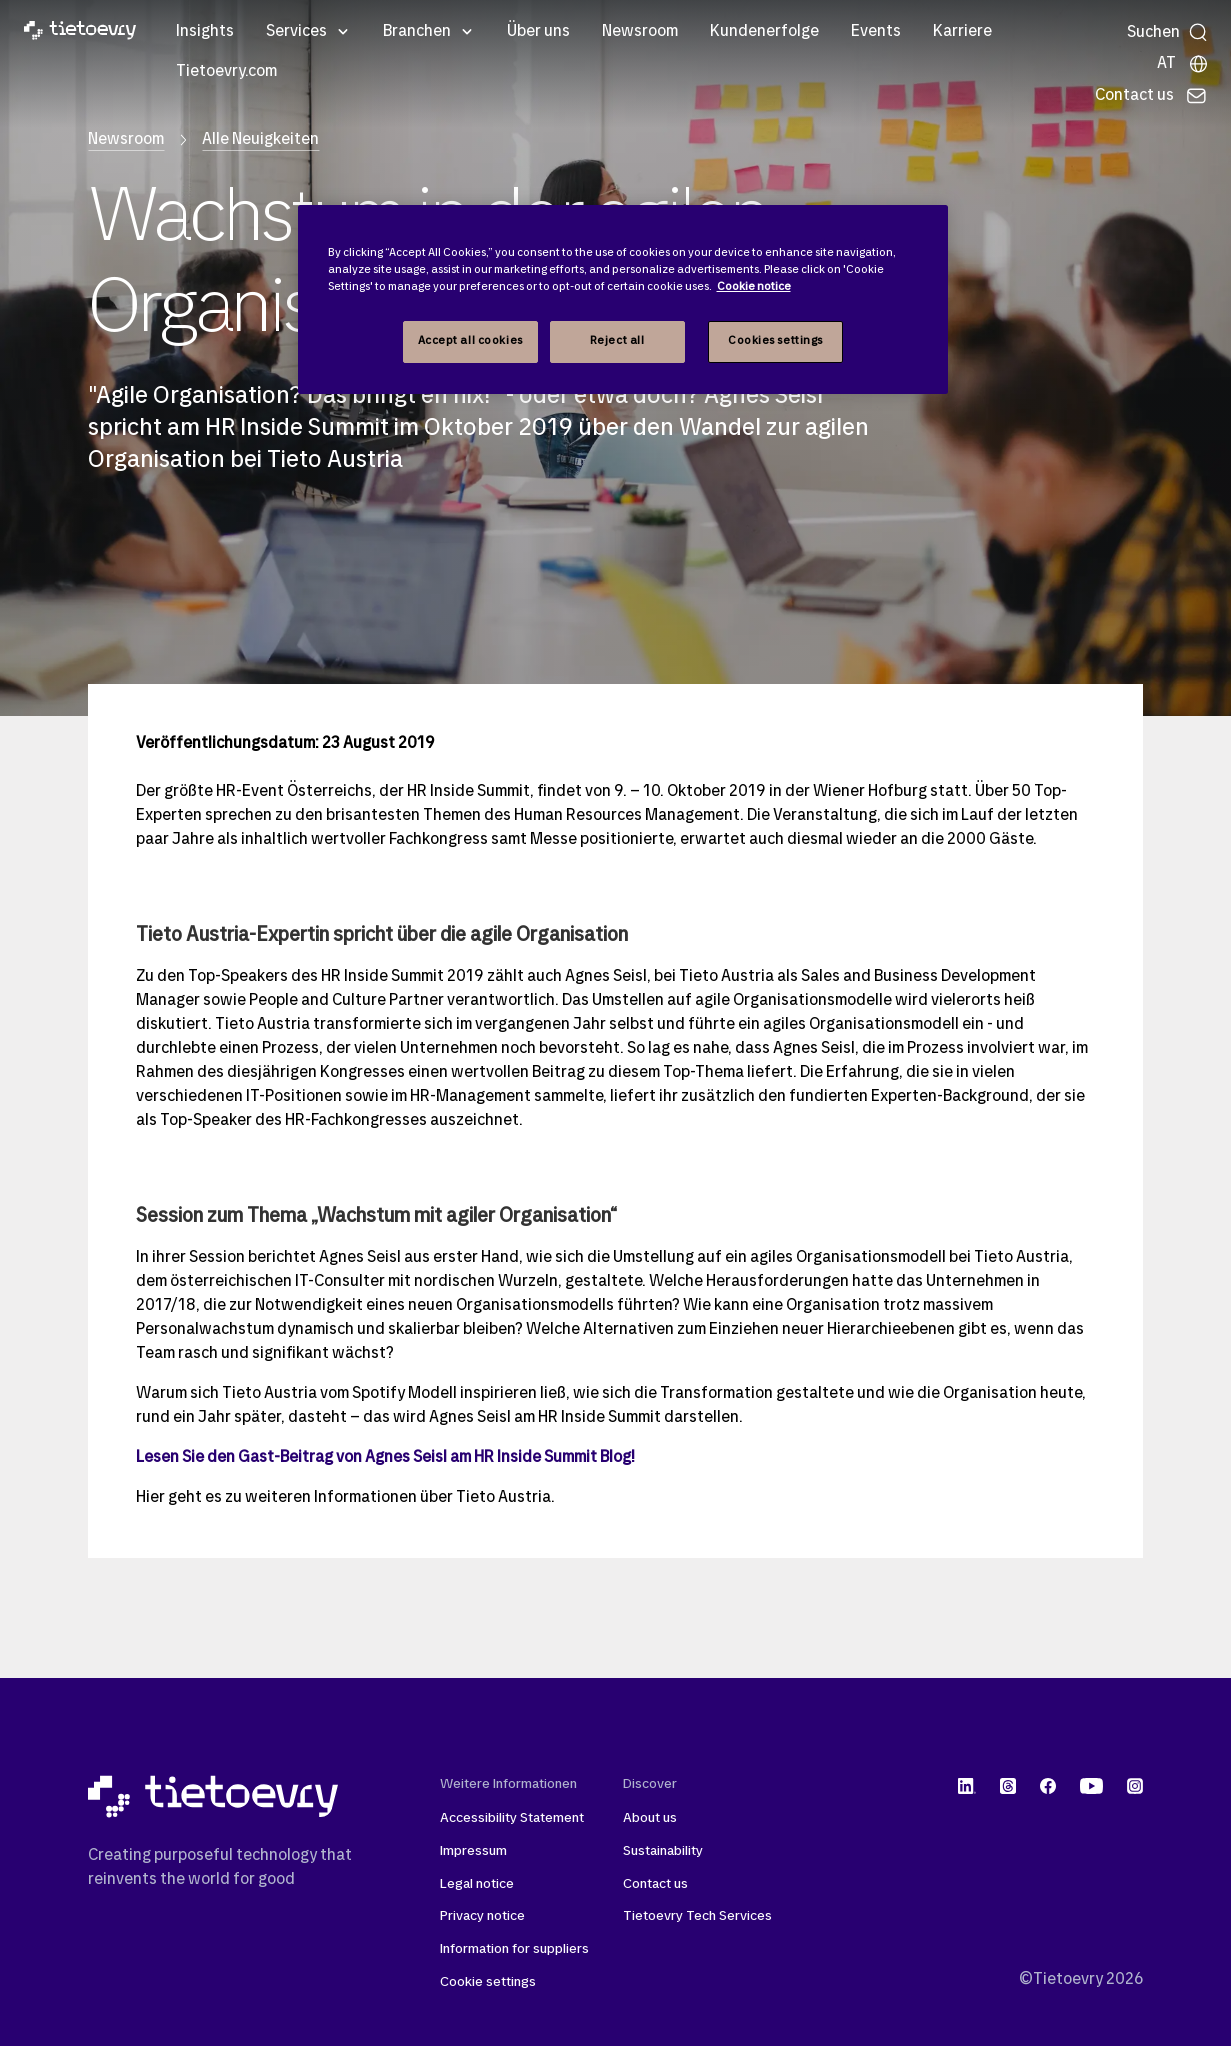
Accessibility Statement (512, 1818)
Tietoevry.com (226, 72)
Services (296, 32)
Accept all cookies (470, 341)
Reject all (617, 341)
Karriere (962, 32)
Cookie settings (488, 1982)
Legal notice (477, 1884)
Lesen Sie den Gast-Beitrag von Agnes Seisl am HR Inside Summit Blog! (385, 1458)
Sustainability (663, 1851)
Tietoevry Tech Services (697, 1916)
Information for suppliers (514, 1949)
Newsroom (640, 32)
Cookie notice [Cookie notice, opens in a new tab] (754, 287)
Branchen (417, 32)
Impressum (473, 1851)
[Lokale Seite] (1183, 64)
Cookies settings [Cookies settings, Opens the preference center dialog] (775, 341)
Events (876, 32)
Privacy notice (482, 1916)
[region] (623, 299)
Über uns (538, 32)
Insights (205, 32)
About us (650, 1818)
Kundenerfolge (764, 32)
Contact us (655, 1884)
